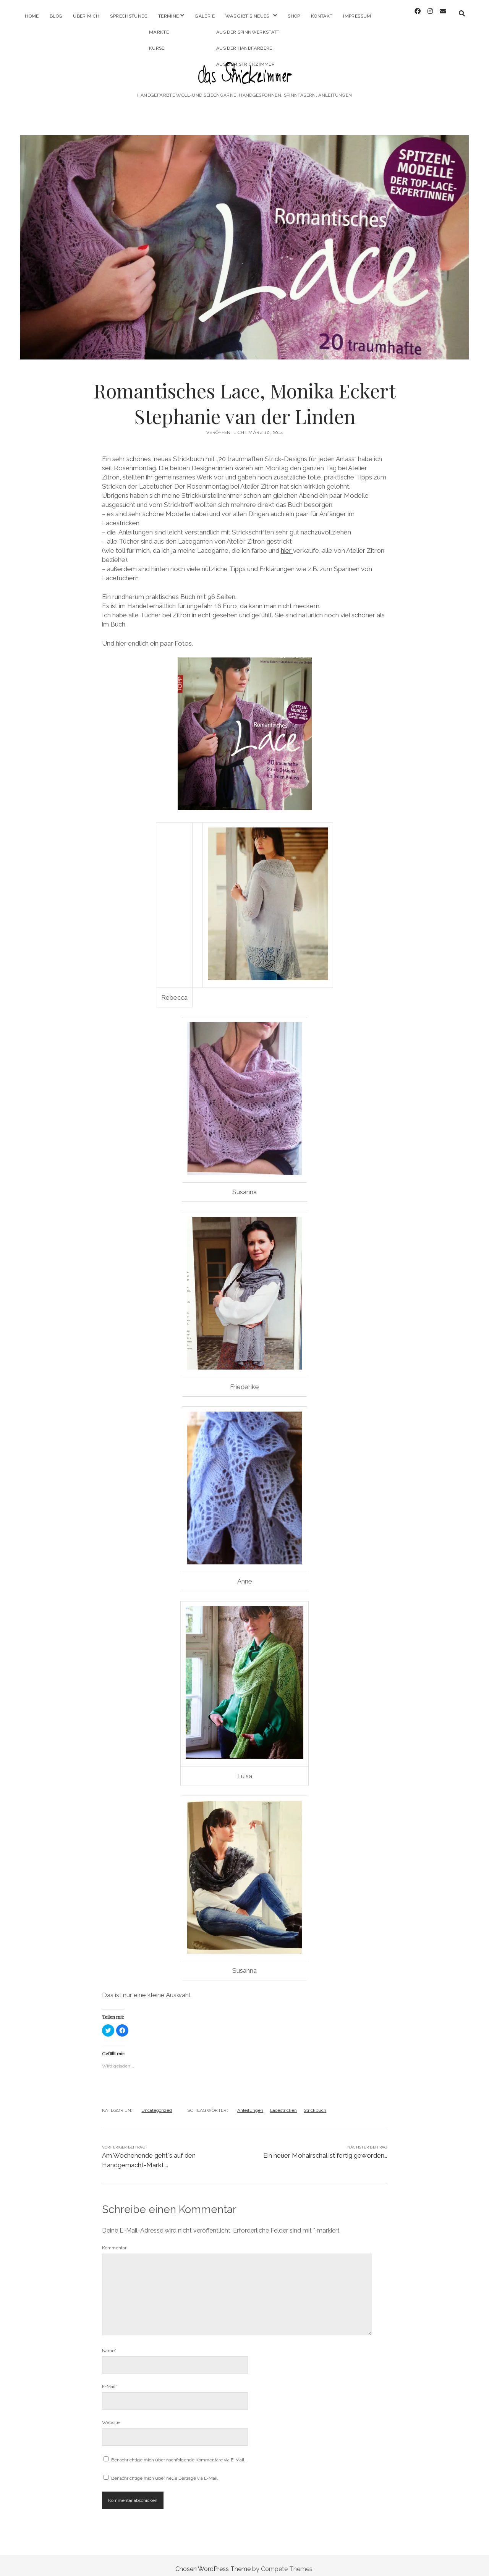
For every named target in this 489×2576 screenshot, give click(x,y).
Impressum (357, 16)
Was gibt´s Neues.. (248, 16)
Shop (294, 16)
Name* (109, 2343)
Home (32, 16)
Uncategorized (156, 2103)
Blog (56, 16)
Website (111, 2415)
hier (287, 543)
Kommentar (114, 2241)
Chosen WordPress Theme (213, 2562)
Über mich (86, 16)
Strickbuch (315, 2103)
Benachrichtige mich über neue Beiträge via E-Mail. (165, 2471)
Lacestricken (283, 2103)
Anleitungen (250, 2103)
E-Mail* (109, 2379)
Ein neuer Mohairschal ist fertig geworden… (325, 2148)
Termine (168, 16)
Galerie (205, 16)
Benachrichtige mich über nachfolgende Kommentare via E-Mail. (178, 2453)
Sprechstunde (128, 16)
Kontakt (322, 16)
